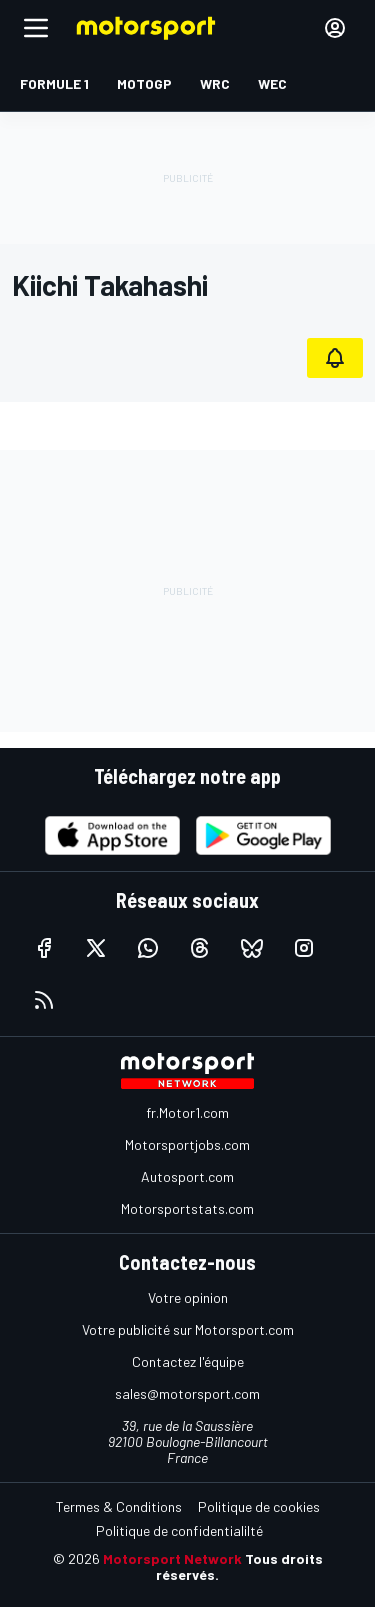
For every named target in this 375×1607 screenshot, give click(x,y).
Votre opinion (188, 1297)
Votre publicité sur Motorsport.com (188, 1329)
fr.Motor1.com (187, 1112)
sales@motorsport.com (187, 1393)
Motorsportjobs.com (187, 1144)
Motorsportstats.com (187, 1208)
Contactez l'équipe (188, 1361)
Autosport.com (187, 1176)
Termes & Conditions (119, 1506)
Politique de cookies (259, 1506)
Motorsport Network (172, 1558)
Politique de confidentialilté (179, 1530)
